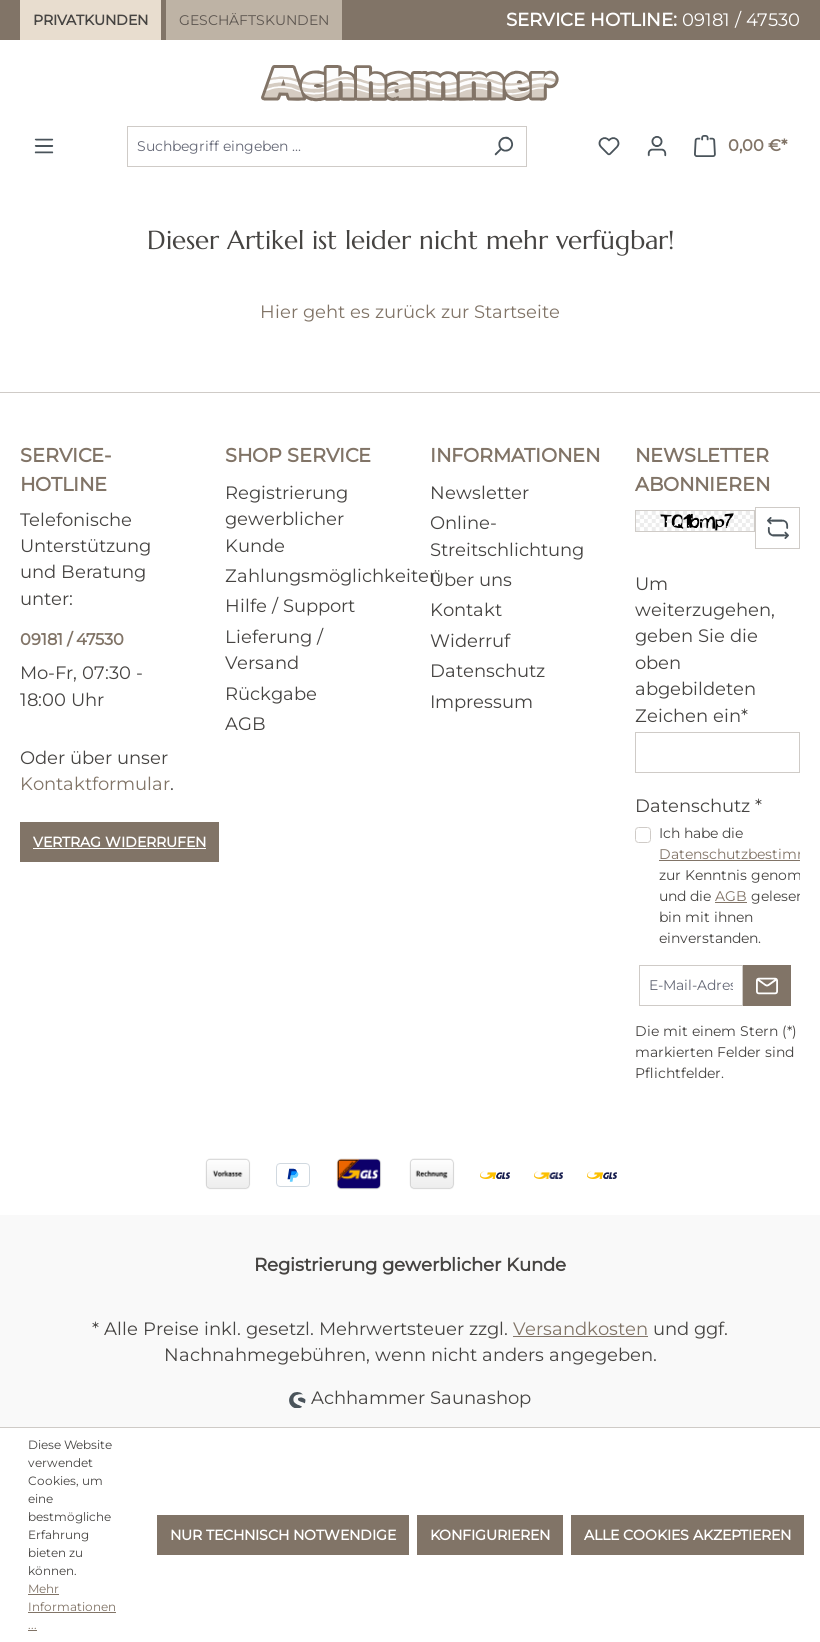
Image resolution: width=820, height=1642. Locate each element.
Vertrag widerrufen (119, 842)
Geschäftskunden (254, 20)
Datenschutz (487, 670)
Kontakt (466, 609)
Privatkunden (90, 20)
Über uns (471, 579)
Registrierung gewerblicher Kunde (286, 519)
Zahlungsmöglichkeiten (333, 575)
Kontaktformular (95, 783)
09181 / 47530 (741, 19)
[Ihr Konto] (657, 146)
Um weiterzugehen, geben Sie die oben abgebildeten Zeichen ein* (705, 649)
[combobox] (304, 146)
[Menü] (44, 146)
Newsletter (479, 492)
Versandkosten (580, 1328)
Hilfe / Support (290, 605)
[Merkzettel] (609, 146)
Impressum (481, 701)
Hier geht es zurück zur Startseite (410, 311)
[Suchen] (503, 146)
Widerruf (470, 640)
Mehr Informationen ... (72, 1606)
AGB (245, 723)
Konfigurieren (490, 1535)
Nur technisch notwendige (283, 1535)
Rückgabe (271, 693)
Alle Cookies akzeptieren (687, 1535)
